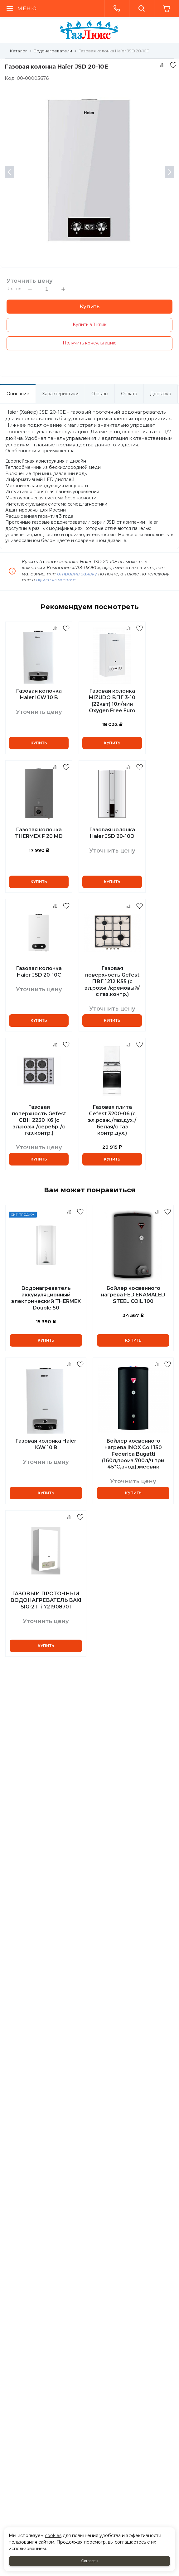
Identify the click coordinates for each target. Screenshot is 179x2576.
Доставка (160, 393)
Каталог (18, 50)
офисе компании (56, 580)
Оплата (129, 393)
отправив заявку (77, 574)
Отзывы (99, 393)
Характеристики (60, 393)
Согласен (89, 2561)
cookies (53, 2535)
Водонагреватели (53, 50)
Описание (18, 393)
